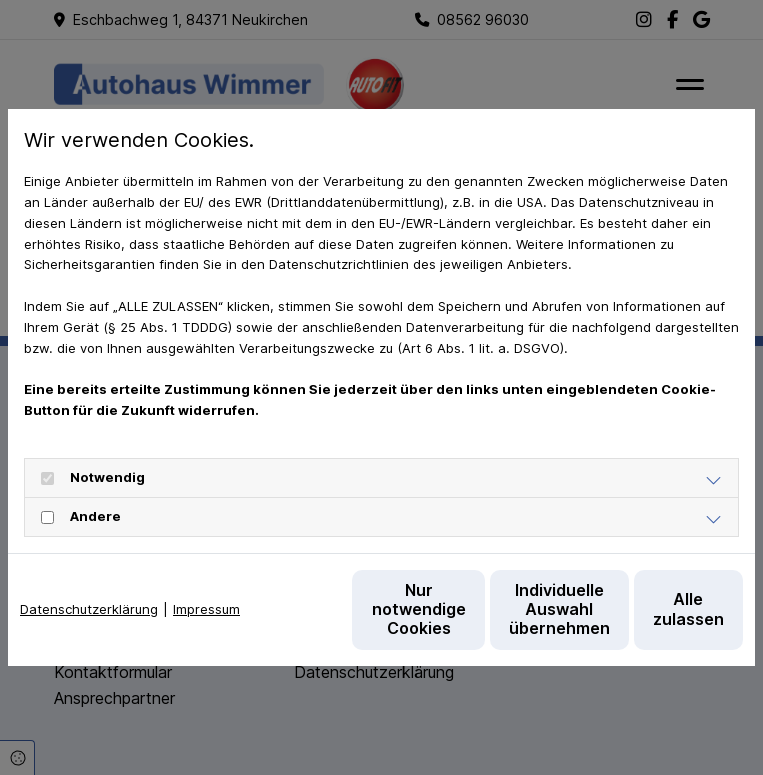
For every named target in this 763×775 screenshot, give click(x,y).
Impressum (206, 569)
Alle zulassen (650, 619)
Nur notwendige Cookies (271, 619)
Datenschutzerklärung (89, 569)
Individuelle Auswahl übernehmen (460, 619)
